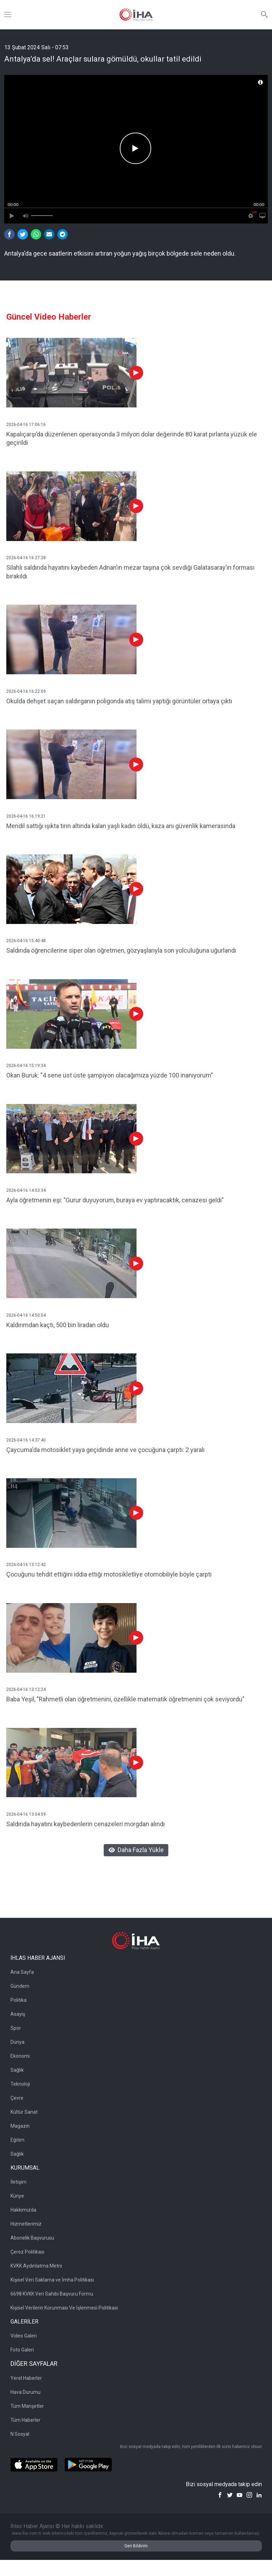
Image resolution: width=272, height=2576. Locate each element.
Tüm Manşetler (27, 2406)
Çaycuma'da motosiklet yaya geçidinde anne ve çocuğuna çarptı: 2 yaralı (105, 1449)
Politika (18, 2000)
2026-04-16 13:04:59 (26, 1814)
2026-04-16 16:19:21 (26, 816)
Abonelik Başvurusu (32, 2238)
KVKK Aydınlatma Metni (36, 2266)
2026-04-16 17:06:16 (26, 424)
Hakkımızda (23, 2210)
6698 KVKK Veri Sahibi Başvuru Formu (51, 2294)
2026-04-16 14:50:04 (26, 1315)
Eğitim (17, 2140)
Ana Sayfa (22, 1972)
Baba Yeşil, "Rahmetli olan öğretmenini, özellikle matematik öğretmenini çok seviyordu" (125, 1699)
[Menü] (7, 14)
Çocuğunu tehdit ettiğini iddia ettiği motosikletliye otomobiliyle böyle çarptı (109, 1574)
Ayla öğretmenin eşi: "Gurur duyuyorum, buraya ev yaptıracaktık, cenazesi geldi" (115, 1200)
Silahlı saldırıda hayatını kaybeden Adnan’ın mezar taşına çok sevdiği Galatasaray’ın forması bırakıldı (130, 572)
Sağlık (17, 2070)
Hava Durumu (25, 2392)
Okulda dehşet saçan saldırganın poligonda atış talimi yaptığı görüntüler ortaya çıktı (119, 701)
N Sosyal (19, 2434)
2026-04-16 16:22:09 (26, 691)
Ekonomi (20, 2056)
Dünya (17, 2042)
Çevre (16, 2098)
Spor (15, 2028)
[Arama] (264, 14)
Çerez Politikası (27, 2252)
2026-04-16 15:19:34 (26, 1065)
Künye (17, 2196)
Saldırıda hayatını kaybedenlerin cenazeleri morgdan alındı (85, 1824)
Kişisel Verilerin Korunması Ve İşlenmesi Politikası (64, 2308)
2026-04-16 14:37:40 (26, 1440)
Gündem (19, 1986)
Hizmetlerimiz (26, 2224)
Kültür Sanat (24, 2112)
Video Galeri (23, 2336)
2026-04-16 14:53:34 (26, 1190)
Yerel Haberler (26, 2378)
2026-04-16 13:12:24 (26, 1689)
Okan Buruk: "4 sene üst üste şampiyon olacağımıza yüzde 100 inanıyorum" (109, 1075)
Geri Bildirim (136, 2545)
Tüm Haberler (25, 2420)
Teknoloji (20, 2084)
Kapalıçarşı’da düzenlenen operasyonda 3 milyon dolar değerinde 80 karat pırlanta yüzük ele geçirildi (131, 438)
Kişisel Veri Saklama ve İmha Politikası (52, 2280)
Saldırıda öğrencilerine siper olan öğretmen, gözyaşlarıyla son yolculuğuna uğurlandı (121, 950)
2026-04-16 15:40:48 (26, 940)
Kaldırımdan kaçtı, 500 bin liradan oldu (57, 1325)
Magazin (20, 2126)
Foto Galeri (22, 2350)
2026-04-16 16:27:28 (26, 557)
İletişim (18, 2182)
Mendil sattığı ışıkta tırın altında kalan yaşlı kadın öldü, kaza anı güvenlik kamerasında (120, 826)
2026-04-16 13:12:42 (26, 1564)
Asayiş (17, 2014)
